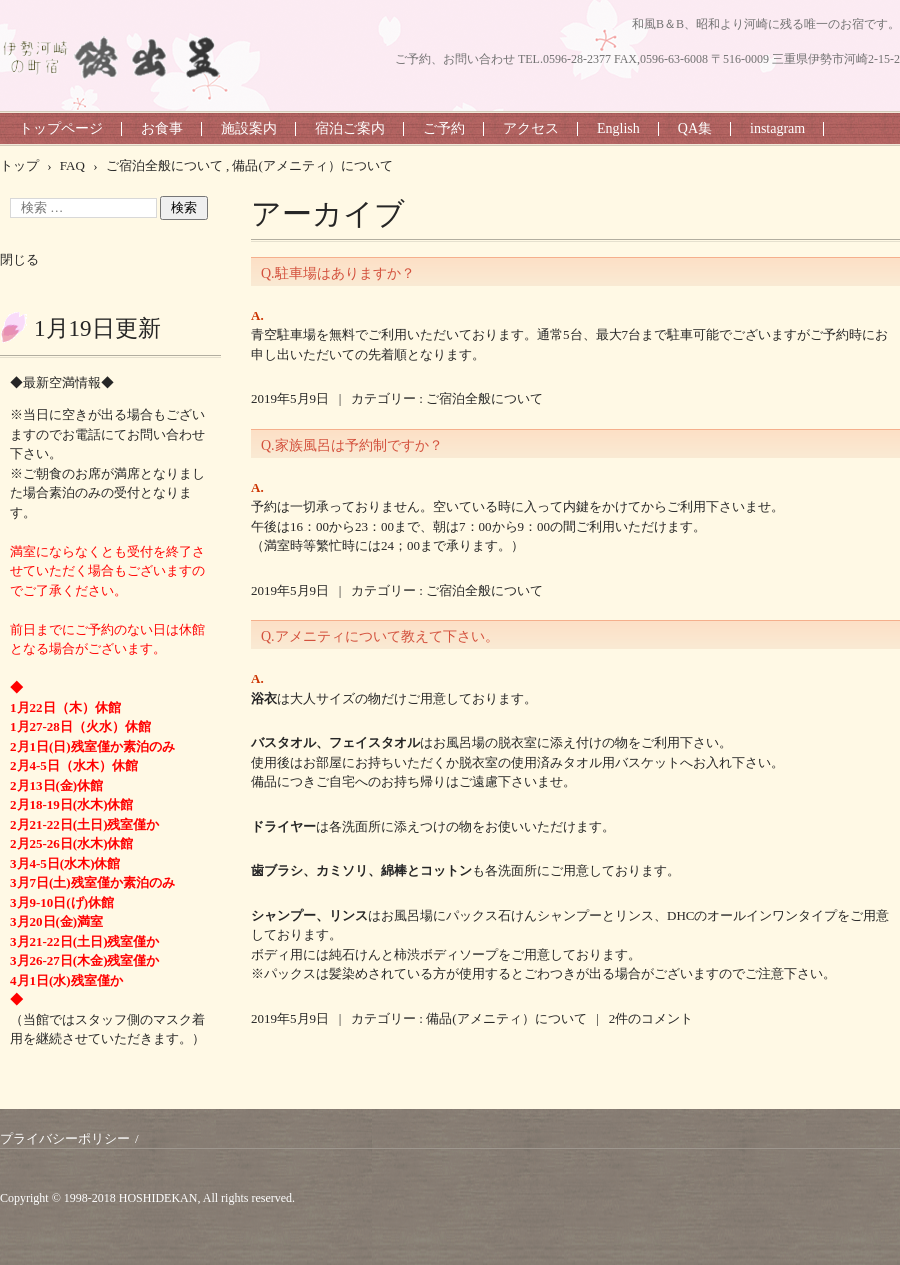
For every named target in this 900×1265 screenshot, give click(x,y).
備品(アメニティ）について (506, 1018)
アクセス (531, 128)
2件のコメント (651, 1018)
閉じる (19, 259)
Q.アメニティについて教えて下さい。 (380, 636)
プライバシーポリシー (65, 1138)
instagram (777, 128)
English (618, 128)
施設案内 (249, 128)
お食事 (162, 128)
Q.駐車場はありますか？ (338, 273)
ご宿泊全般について (484, 398)
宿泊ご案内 (350, 128)
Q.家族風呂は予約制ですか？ (352, 445)
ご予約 (444, 128)
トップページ (61, 128)
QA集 (695, 128)
